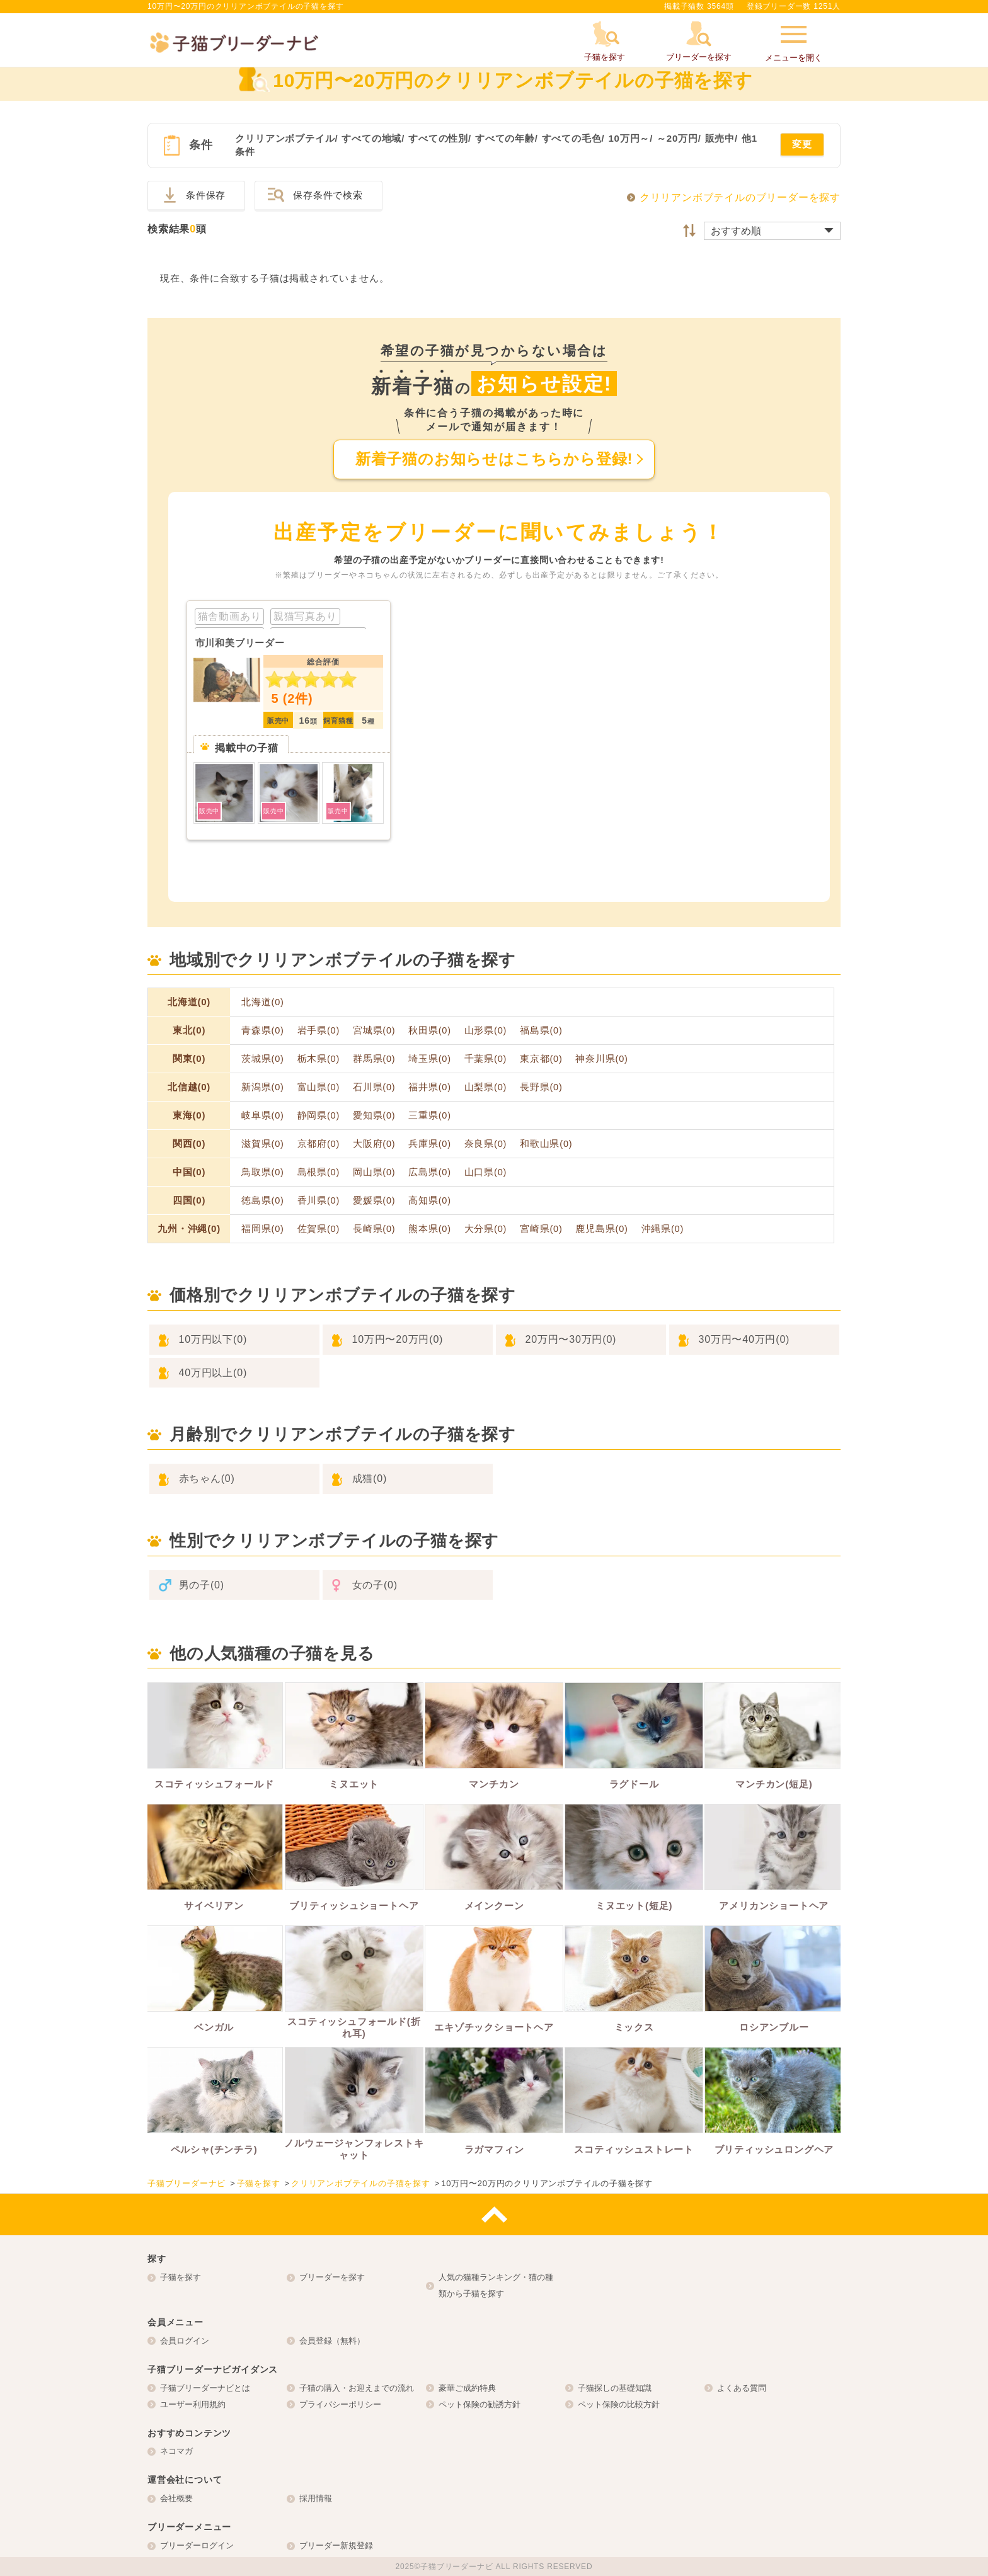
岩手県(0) (318, 1030)
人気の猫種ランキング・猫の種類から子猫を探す (496, 2285)
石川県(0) (374, 1087)
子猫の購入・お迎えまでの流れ (356, 2388)
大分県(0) (485, 1229)
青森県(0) (262, 1030)
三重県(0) (429, 1115)
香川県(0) (318, 1200)
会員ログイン (184, 2340)
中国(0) (189, 1171)
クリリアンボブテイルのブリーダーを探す (740, 197)
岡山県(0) (374, 1172)
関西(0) (189, 1143)
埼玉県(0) (429, 1059)
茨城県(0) (262, 1059)
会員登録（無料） (332, 2340)
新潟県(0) (262, 1087)
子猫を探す (180, 2277)
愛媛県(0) (374, 1200)
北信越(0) (189, 1086)
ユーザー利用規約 (193, 2404)
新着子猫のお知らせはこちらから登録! (494, 458)
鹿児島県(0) (601, 1229)
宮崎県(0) (541, 1229)
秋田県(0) (429, 1030)
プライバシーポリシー (340, 2404)
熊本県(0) (429, 1229)
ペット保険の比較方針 (619, 2404)
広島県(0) (429, 1172)
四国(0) (189, 1200)
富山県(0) (318, 1087)
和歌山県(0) (546, 1144)
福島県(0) (541, 1030)
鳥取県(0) (262, 1172)
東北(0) (189, 1030)
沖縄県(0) (662, 1229)
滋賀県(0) (262, 1144)
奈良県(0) (485, 1144)
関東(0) (189, 1058)
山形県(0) (485, 1030)
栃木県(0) (318, 1059)
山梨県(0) (485, 1087)
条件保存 (206, 195)
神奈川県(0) (601, 1059)
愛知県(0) (374, 1115)
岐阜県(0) (262, 1115)
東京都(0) (541, 1059)
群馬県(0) (374, 1059)
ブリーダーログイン (197, 2545)
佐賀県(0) (318, 1229)
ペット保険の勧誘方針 (479, 2404)
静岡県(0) (318, 1115)
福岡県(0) (262, 1229)
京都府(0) (318, 1144)
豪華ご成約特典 (467, 2388)
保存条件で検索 (328, 195)
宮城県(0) (374, 1030)
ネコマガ (176, 2451)
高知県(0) (429, 1200)
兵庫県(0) (429, 1144)
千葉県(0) (485, 1059)
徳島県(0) (262, 1200)
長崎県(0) (374, 1229)
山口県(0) (485, 1172)
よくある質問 (741, 2388)
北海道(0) (189, 1001)
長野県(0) (541, 1087)
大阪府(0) (374, 1144)
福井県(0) (429, 1087)
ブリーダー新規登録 (336, 2545)
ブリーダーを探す (332, 2277)
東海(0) (189, 1115)
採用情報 (315, 2498)
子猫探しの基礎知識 (615, 2388)
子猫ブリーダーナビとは (205, 2388)
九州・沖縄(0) (189, 1228)
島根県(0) (318, 1172)
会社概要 (176, 2498)
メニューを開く (793, 42)
